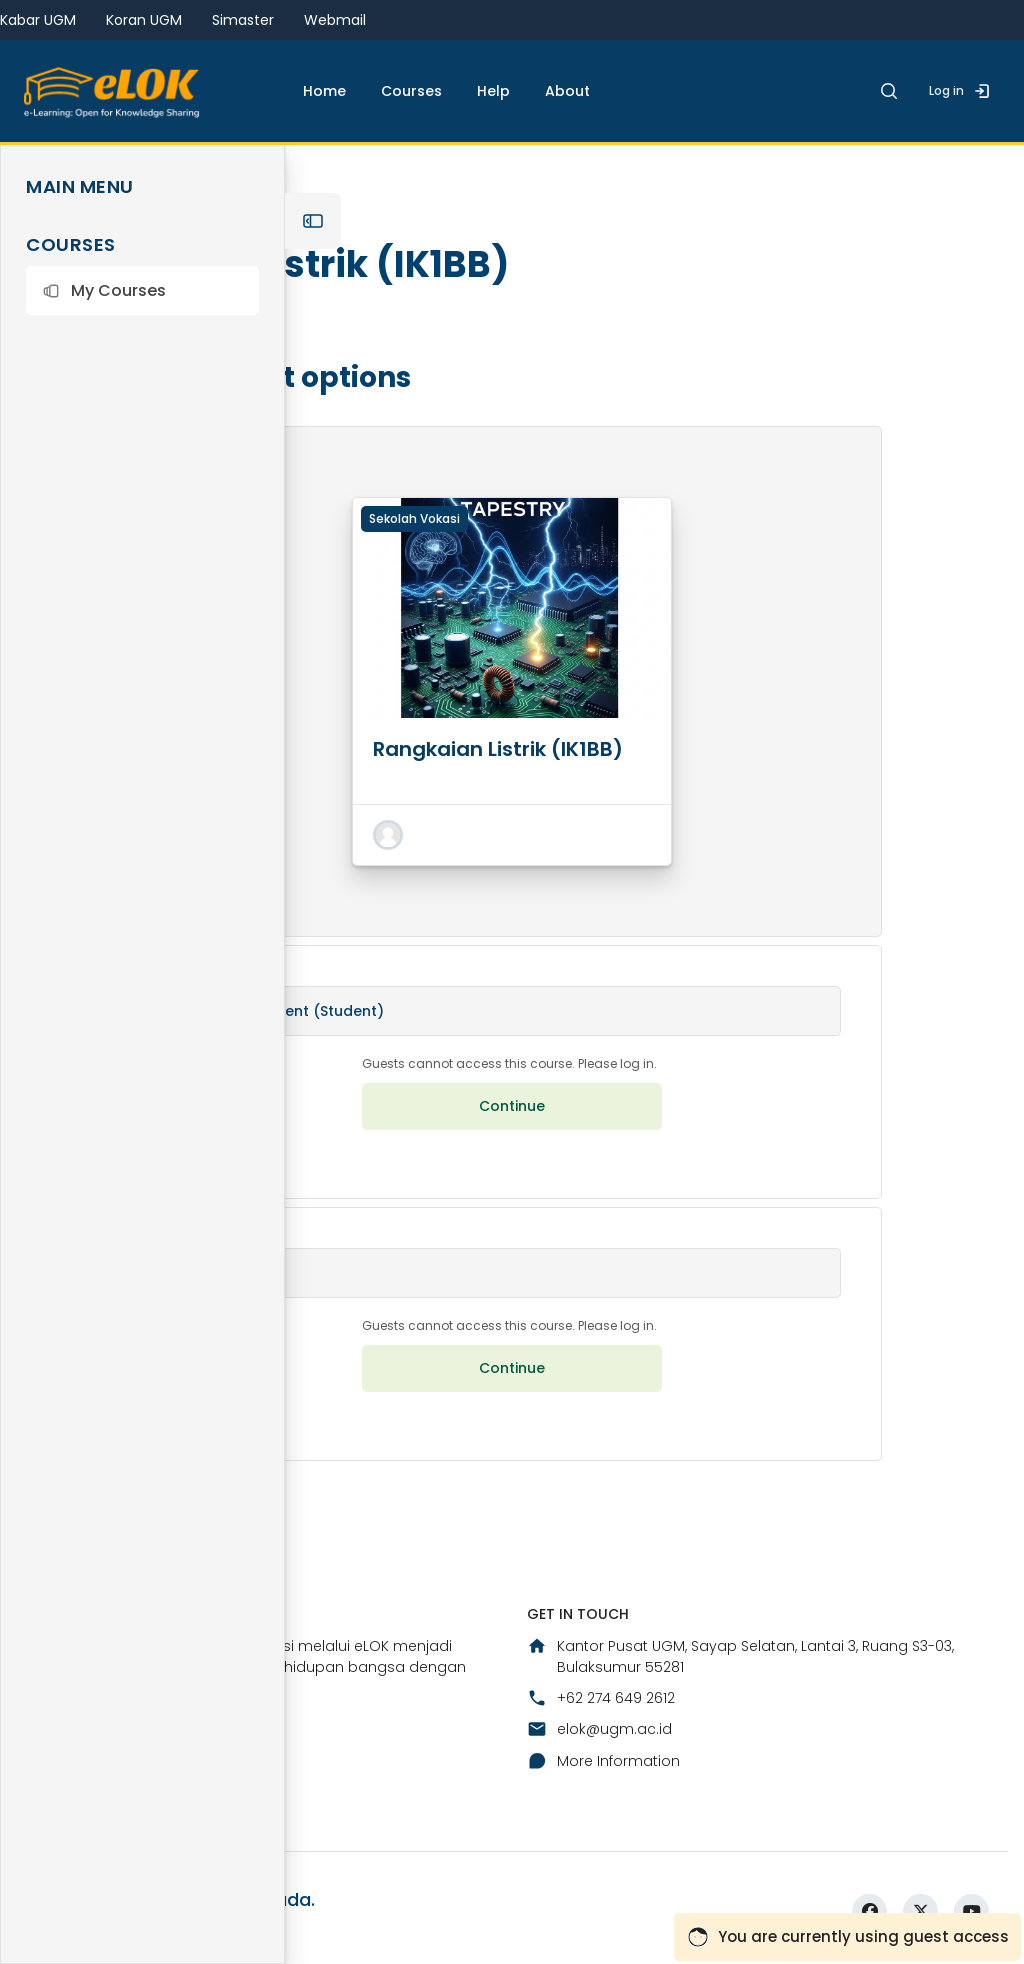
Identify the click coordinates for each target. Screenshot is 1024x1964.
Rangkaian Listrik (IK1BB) (498, 749)
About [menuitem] (567, 91)
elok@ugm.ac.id (599, 1729)
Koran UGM (144, 20)
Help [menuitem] (493, 91)
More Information (603, 1761)
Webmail (335, 20)
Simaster (243, 20)
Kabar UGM (38, 20)
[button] (142, 290)
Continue (512, 1106)
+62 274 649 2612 (601, 1698)
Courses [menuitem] (411, 91)
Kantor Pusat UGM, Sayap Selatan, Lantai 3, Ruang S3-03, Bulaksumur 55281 (740, 1656)
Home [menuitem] (324, 91)
